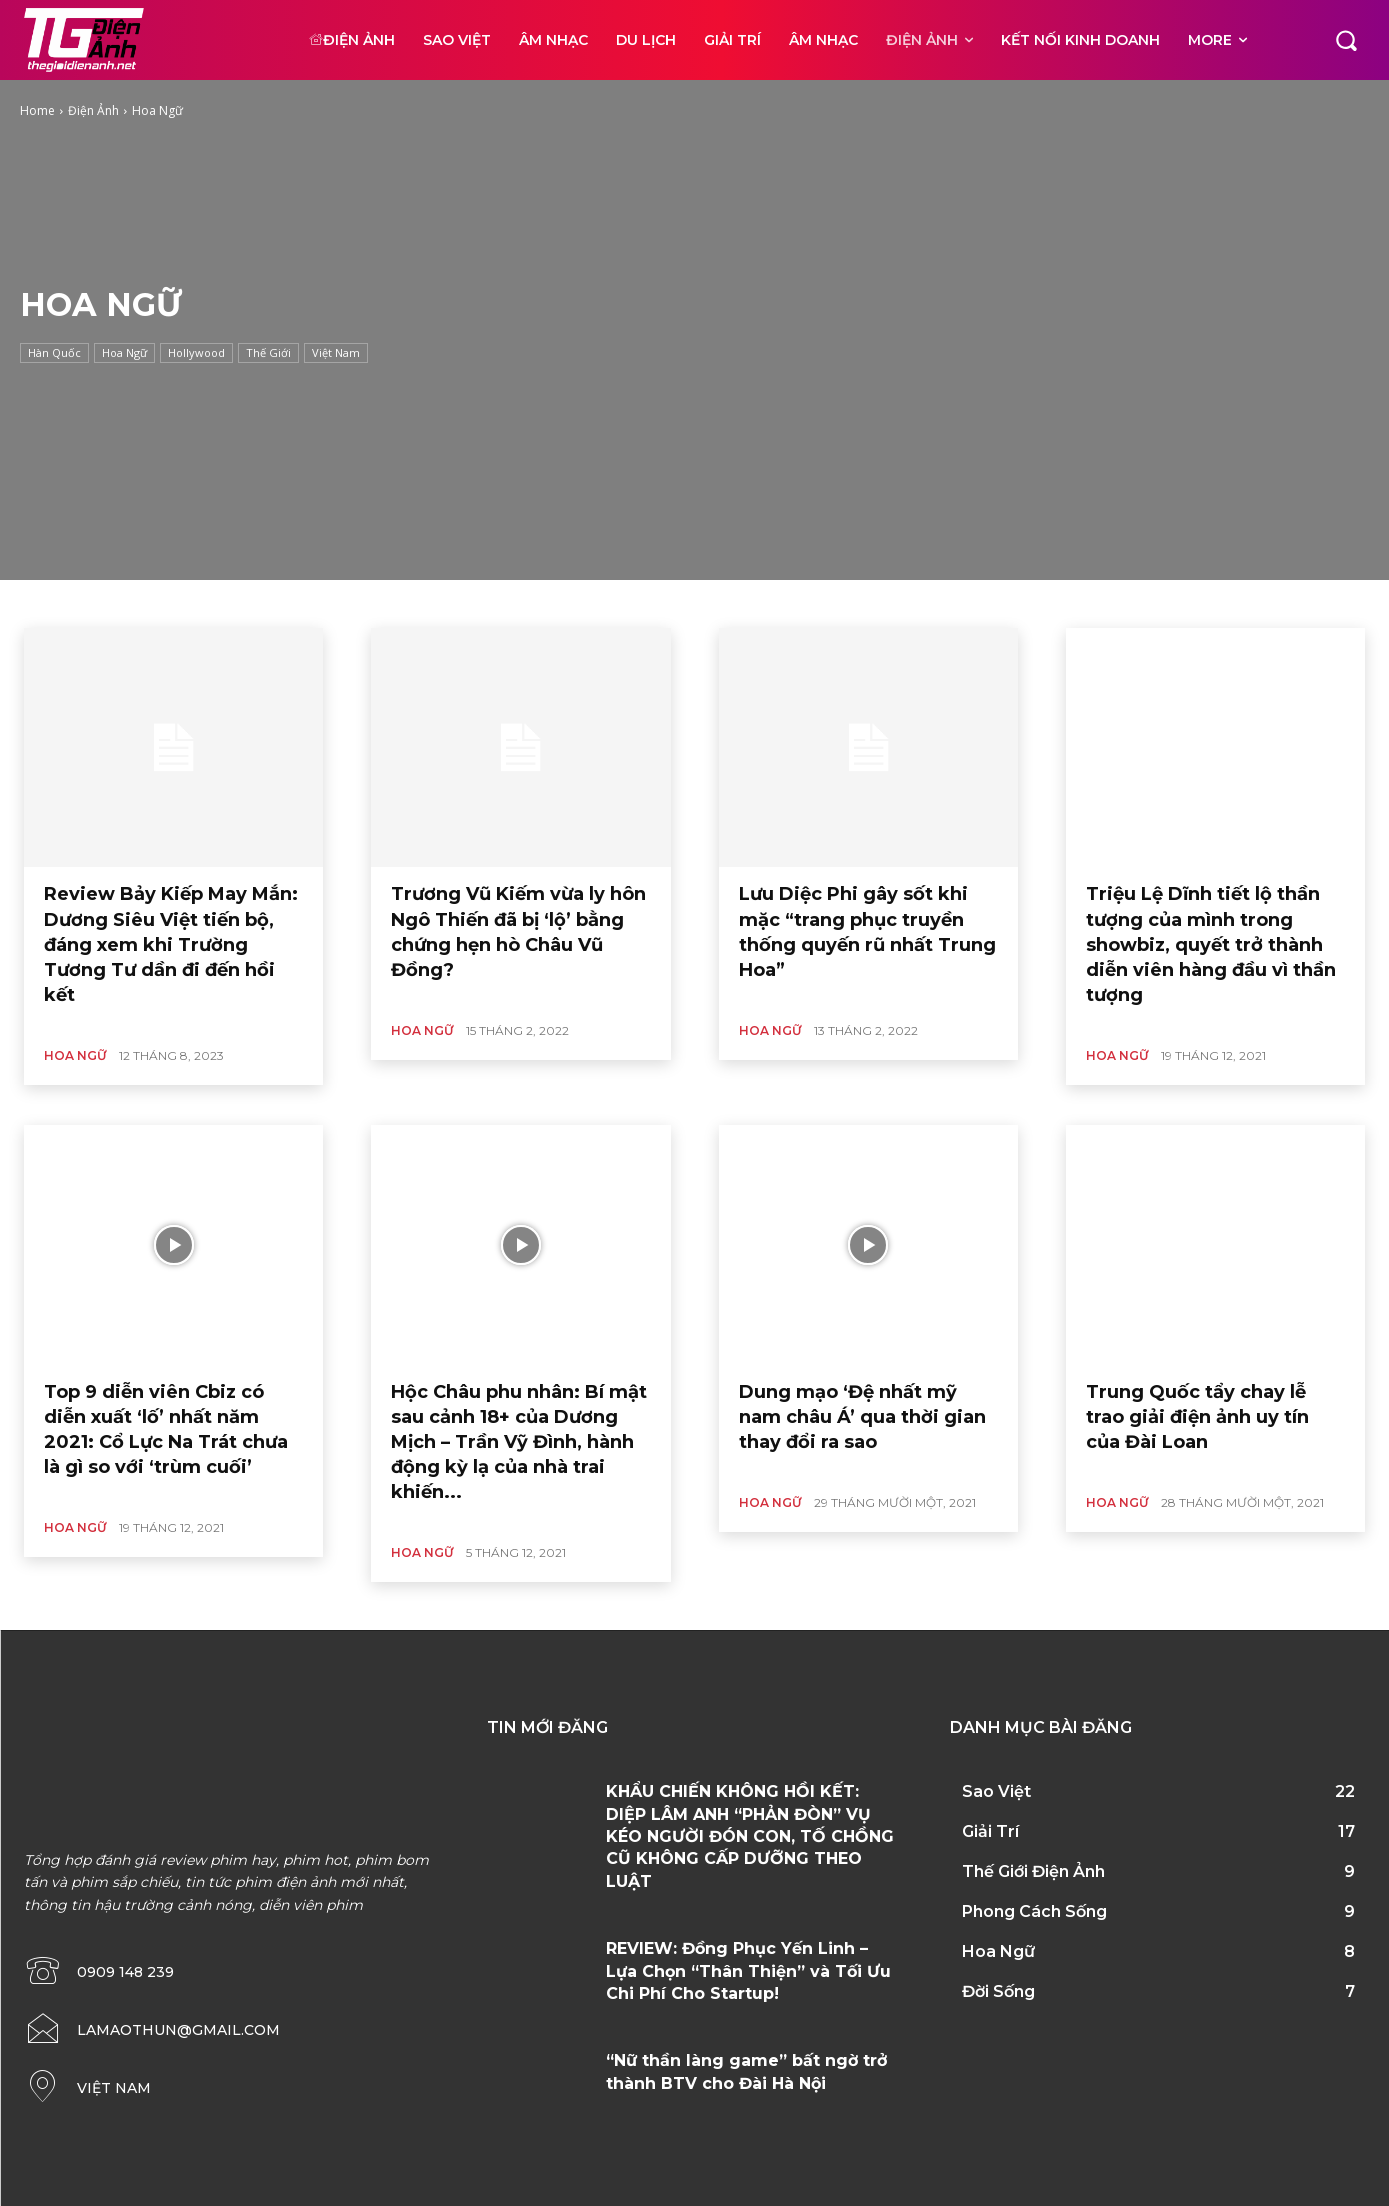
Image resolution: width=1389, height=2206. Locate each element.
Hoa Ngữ (124, 353)
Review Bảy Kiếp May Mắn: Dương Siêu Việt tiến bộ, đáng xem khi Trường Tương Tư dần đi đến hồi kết (171, 944)
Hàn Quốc (54, 353)
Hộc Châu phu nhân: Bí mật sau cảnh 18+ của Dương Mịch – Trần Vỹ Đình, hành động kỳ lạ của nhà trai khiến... (519, 1442)
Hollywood (196, 353)
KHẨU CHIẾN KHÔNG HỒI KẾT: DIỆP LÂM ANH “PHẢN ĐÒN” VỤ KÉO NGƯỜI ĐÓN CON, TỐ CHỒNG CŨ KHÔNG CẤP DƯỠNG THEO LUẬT (750, 1836)
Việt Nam (336, 353)
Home (37, 110)
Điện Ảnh (93, 110)
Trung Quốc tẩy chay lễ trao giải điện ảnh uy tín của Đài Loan (1197, 1417)
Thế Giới (268, 353)
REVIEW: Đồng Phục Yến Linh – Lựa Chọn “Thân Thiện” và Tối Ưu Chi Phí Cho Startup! (748, 1971)
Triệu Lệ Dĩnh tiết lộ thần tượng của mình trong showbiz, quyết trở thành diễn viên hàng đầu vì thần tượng (1211, 944)
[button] (1346, 40)
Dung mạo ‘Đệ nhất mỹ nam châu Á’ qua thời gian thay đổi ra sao (862, 1417)
